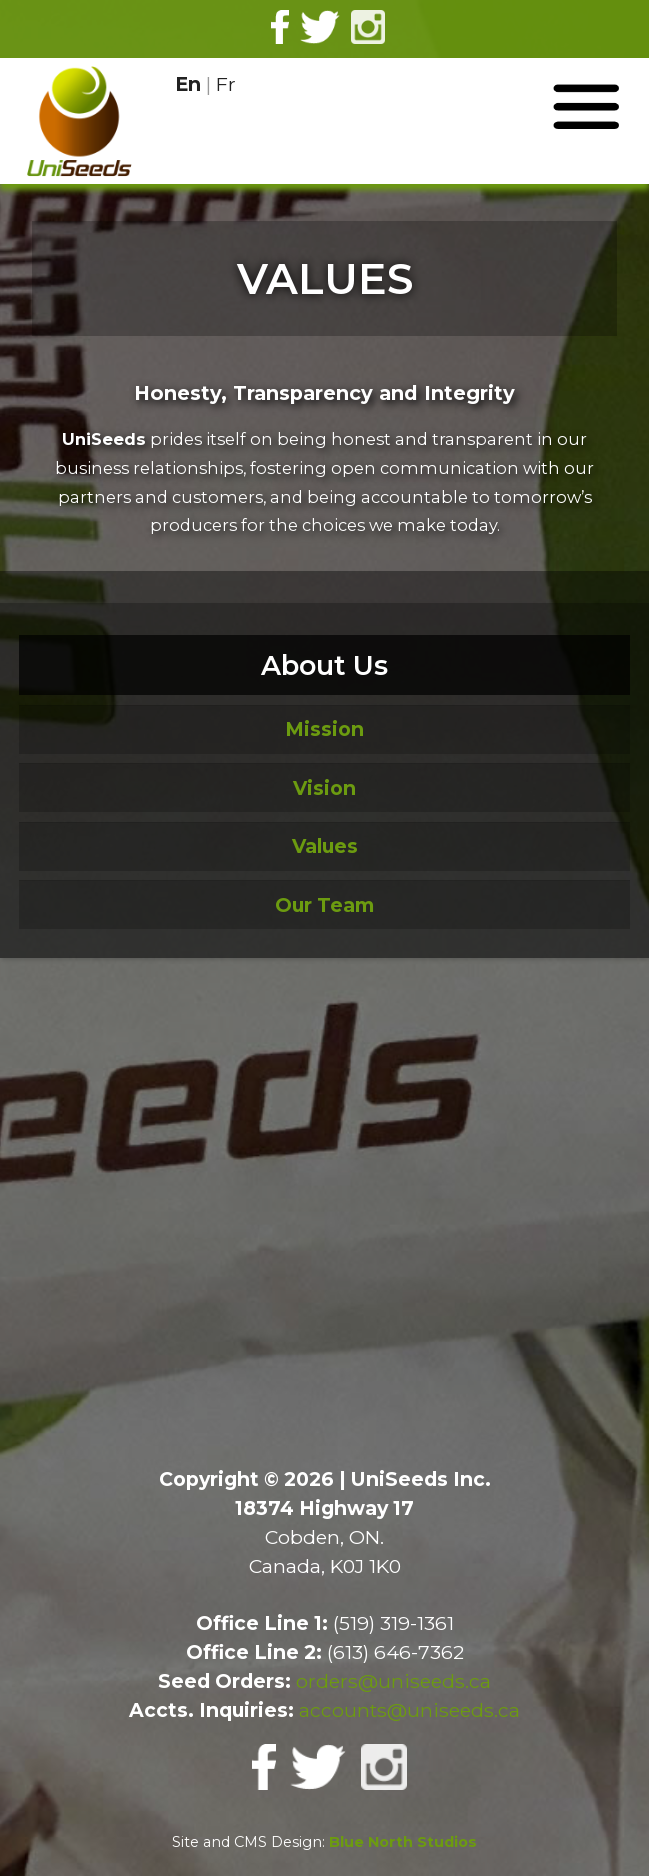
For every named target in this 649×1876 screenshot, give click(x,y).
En (188, 84)
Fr (226, 84)
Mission (324, 729)
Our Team (324, 905)
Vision (324, 788)
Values (325, 846)
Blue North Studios (403, 1842)
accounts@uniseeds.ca (409, 1710)
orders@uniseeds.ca (393, 1681)
